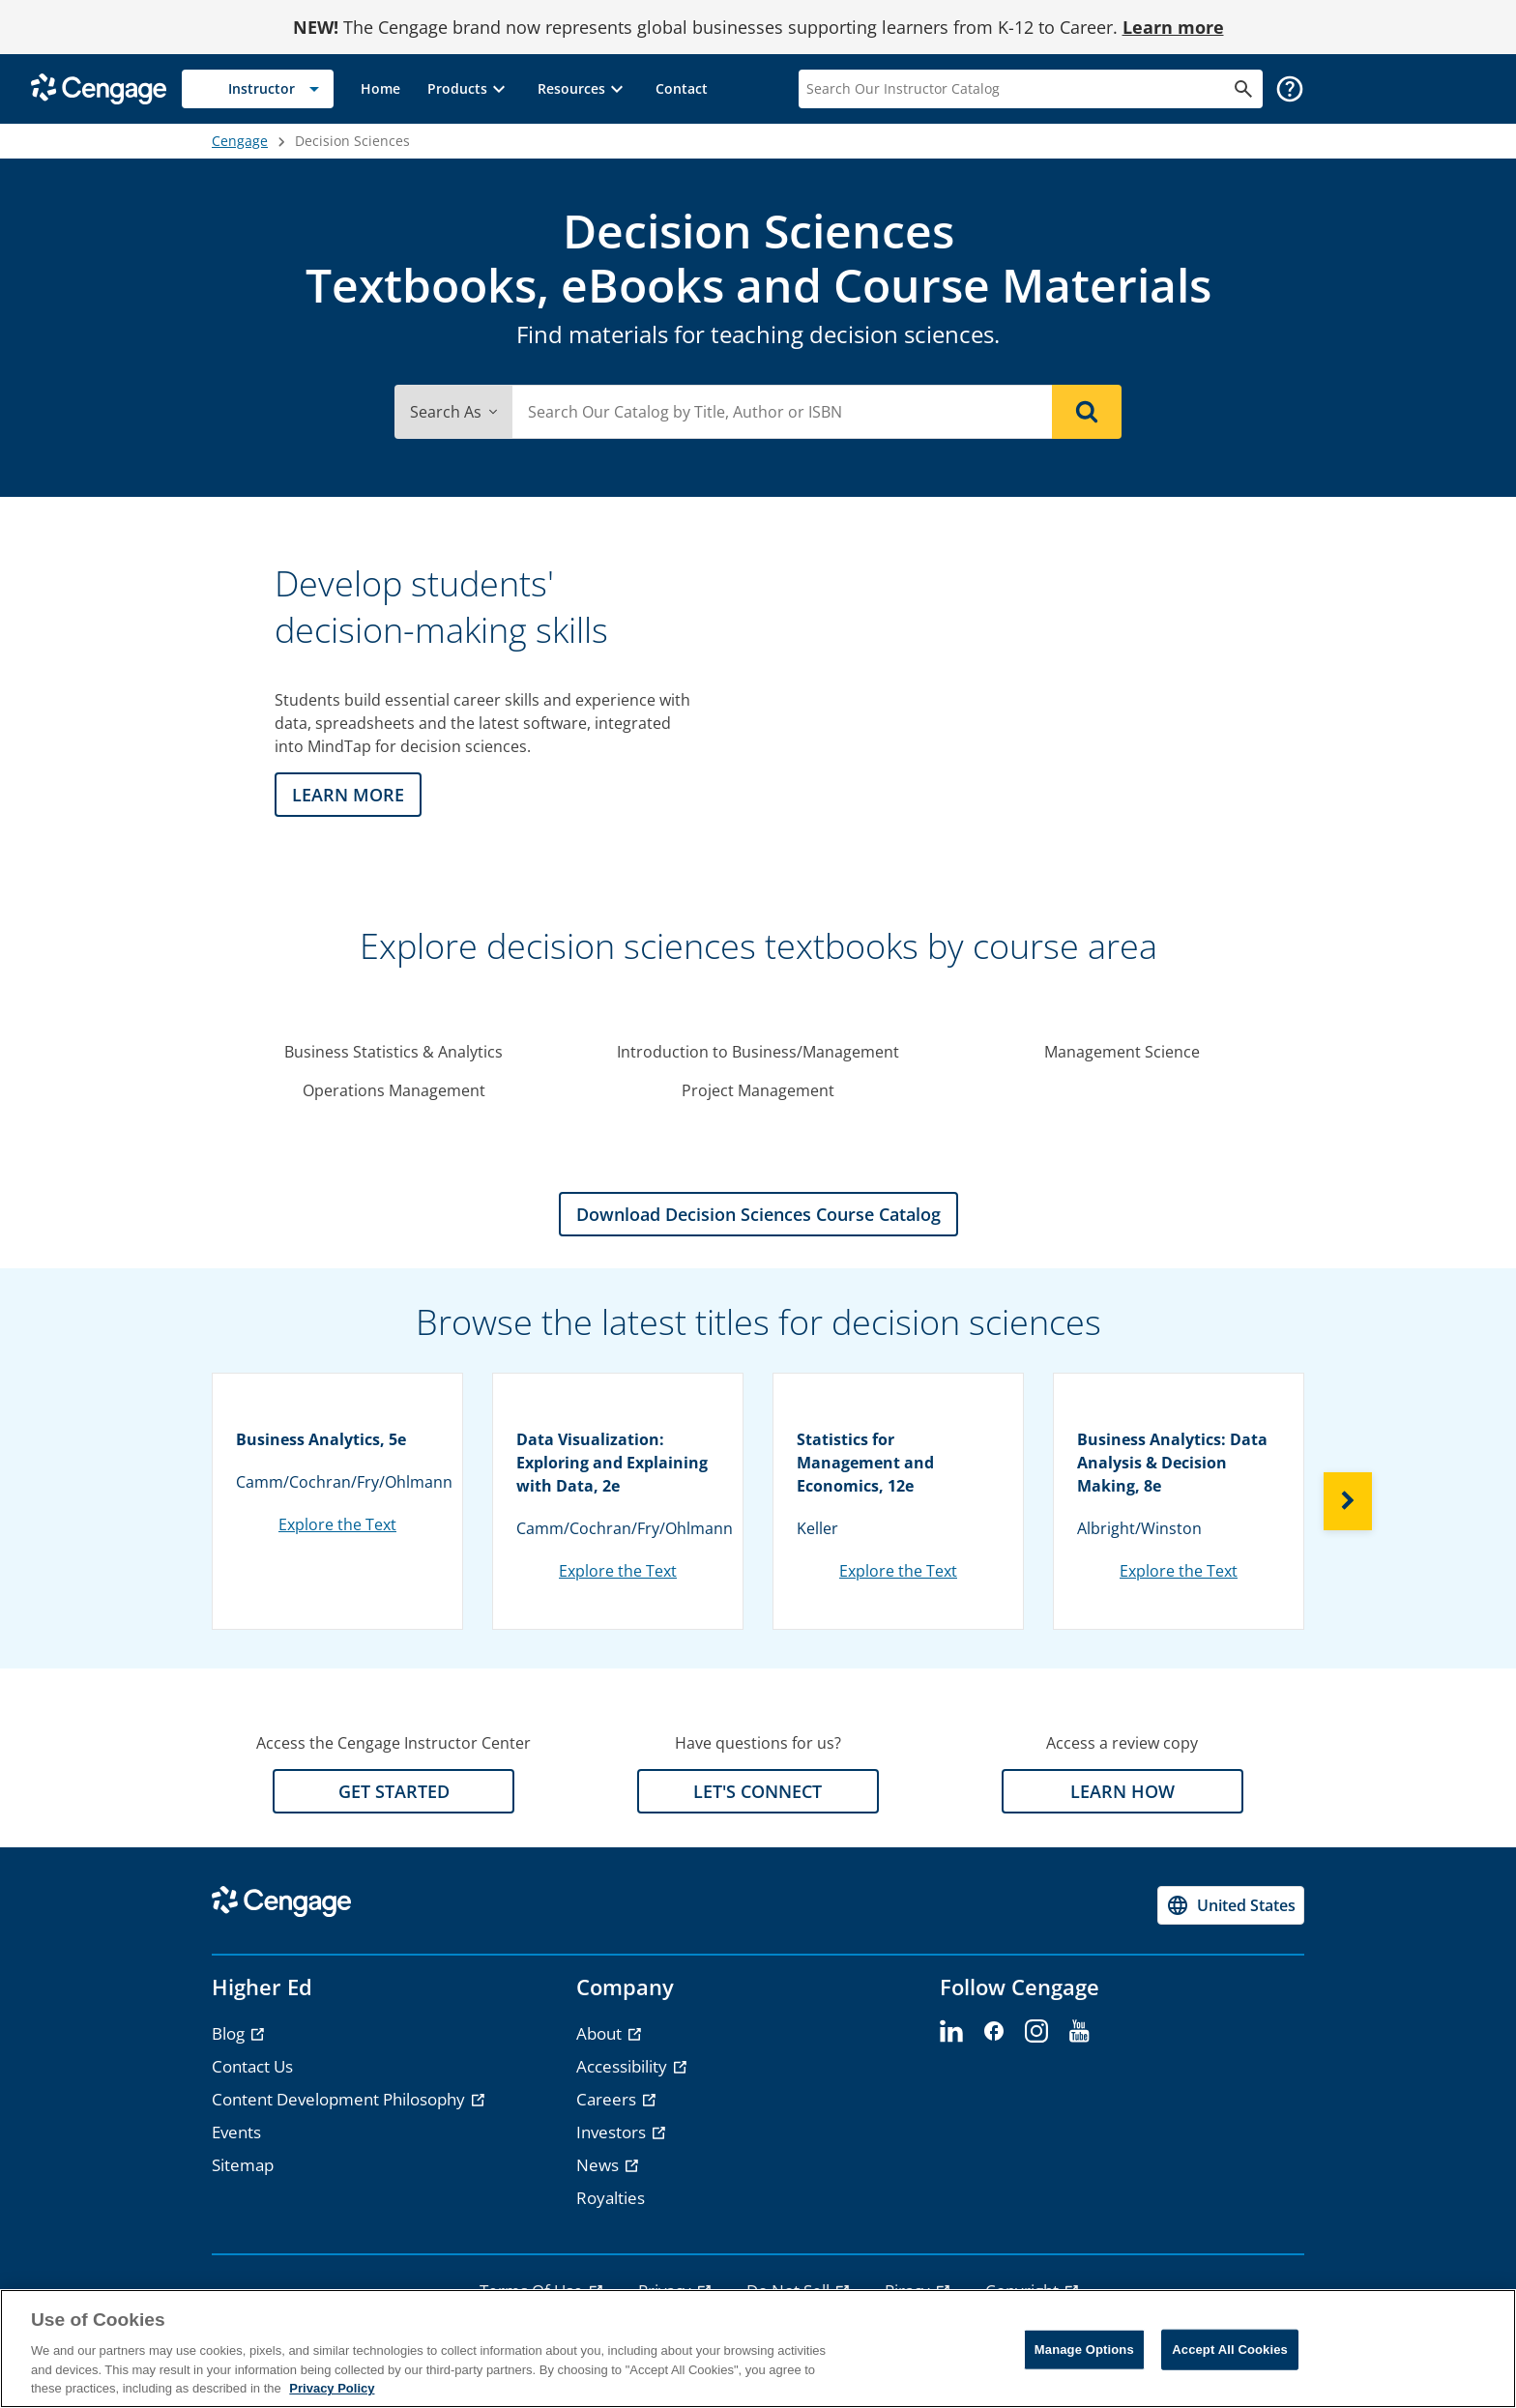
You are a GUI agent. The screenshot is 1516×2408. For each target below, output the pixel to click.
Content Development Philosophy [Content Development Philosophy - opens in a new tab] (340, 2099)
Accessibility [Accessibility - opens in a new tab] (623, 2066)
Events (236, 2132)
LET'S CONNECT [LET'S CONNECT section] (757, 1791)
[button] (469, 89)
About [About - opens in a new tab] (601, 2033)
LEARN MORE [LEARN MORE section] (348, 794)
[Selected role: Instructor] (258, 89)
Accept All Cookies (1230, 2349)
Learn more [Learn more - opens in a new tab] (1173, 27)
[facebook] (994, 2031)
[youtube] (1079, 2031)
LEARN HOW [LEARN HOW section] (1122, 1791)
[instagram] (1036, 2031)
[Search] (1087, 412)
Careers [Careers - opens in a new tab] (608, 2099)
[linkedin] (951, 2031)
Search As (453, 411)
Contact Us (252, 2066)
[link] (380, 89)
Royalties (610, 2198)
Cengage (240, 140)
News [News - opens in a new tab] (599, 2165)
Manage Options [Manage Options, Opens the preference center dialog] (1084, 2349)
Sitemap (243, 2165)
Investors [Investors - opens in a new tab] (613, 2132)
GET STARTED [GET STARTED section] (394, 1791)
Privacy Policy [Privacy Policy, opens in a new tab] (331, 2388)
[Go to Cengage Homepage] (98, 87)
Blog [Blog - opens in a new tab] (230, 2033)
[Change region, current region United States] (1230, 1905)
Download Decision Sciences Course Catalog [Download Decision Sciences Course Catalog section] (758, 1214)
